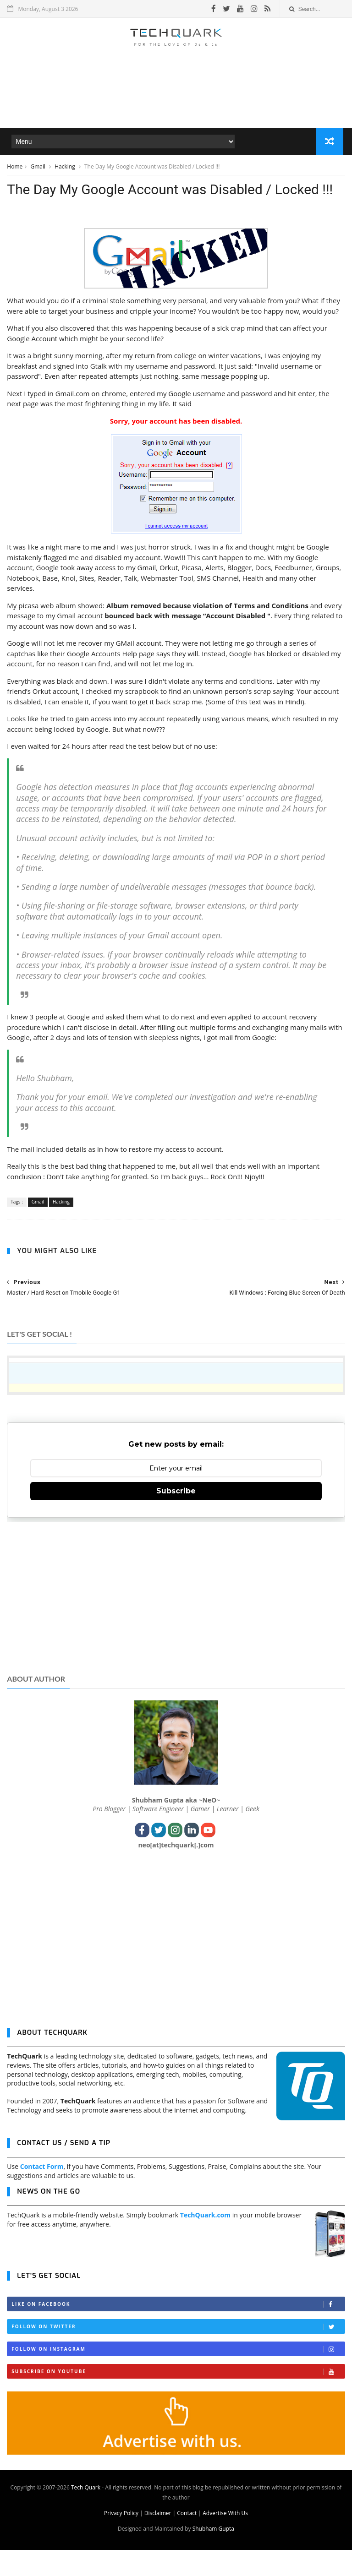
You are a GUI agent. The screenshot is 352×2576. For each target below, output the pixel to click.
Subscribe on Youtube (177, 2397)
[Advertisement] (176, 102)
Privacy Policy (121, 2539)
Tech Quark (85, 2513)
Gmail (38, 169)
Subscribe (176, 1517)
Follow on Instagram (177, 2375)
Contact (187, 2539)
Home (14, 169)
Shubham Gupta (213, 2555)
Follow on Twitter (177, 2352)
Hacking (66, 169)
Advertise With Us (225, 2539)
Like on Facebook (177, 2330)
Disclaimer (157, 2539)
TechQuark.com (205, 2241)
